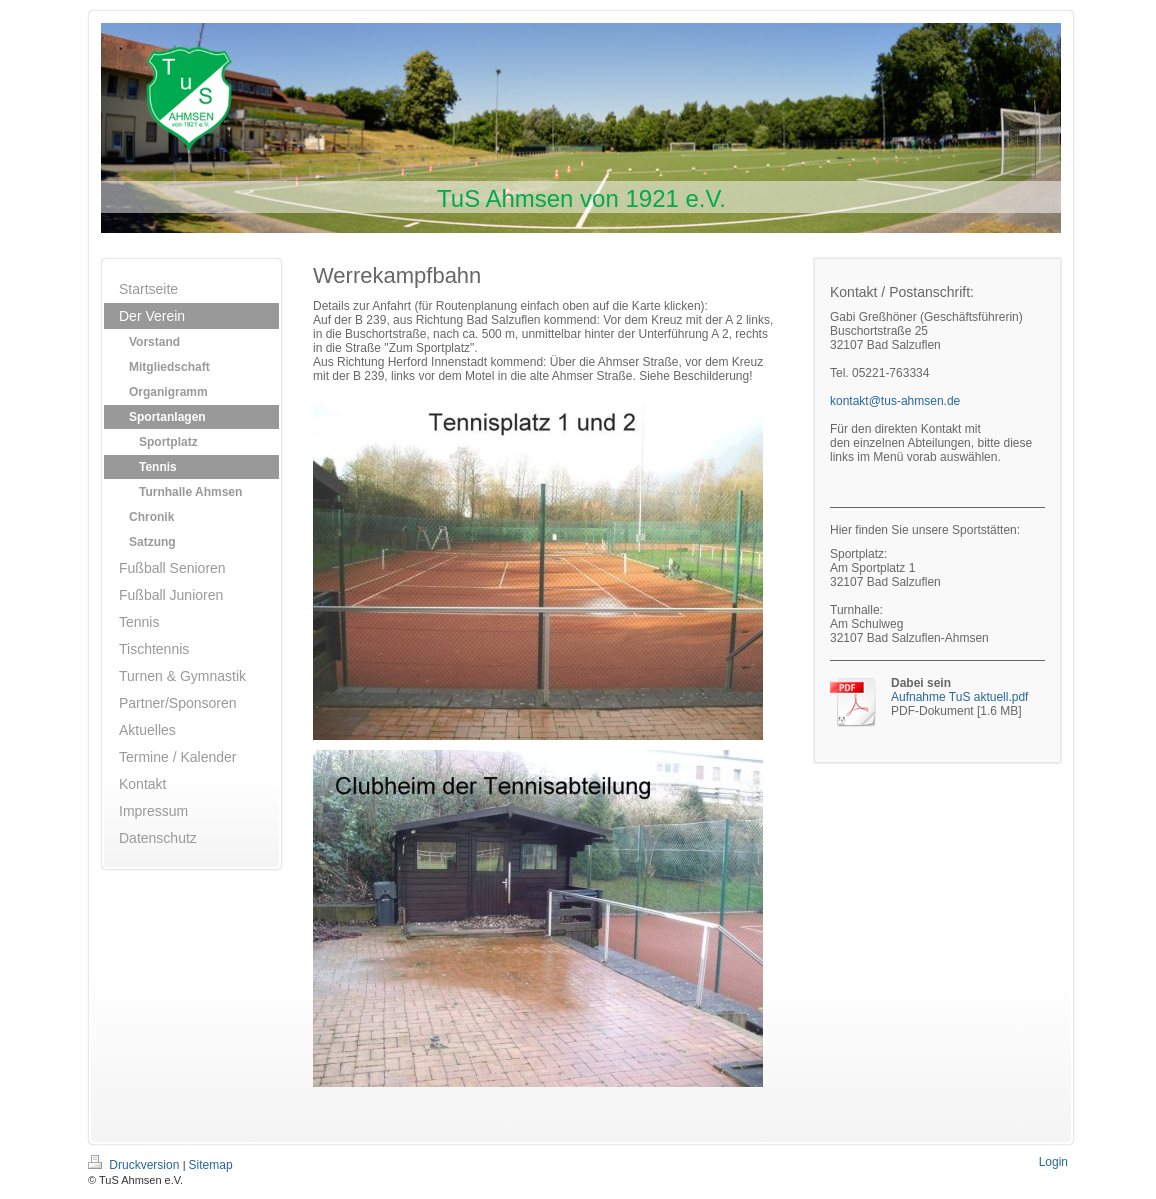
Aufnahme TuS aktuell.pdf (959, 697)
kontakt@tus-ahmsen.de (895, 401)
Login (1053, 1162)
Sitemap (211, 1165)
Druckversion (135, 1165)
